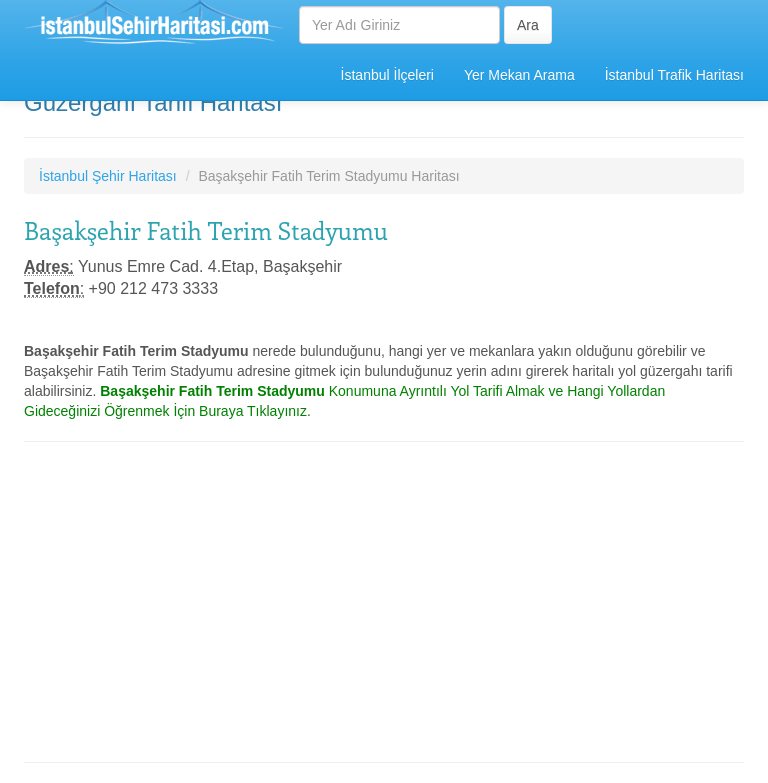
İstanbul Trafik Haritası (674, 75)
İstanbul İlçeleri (387, 75)
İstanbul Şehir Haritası (108, 176)
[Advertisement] (384, 602)
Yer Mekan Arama (519, 75)
